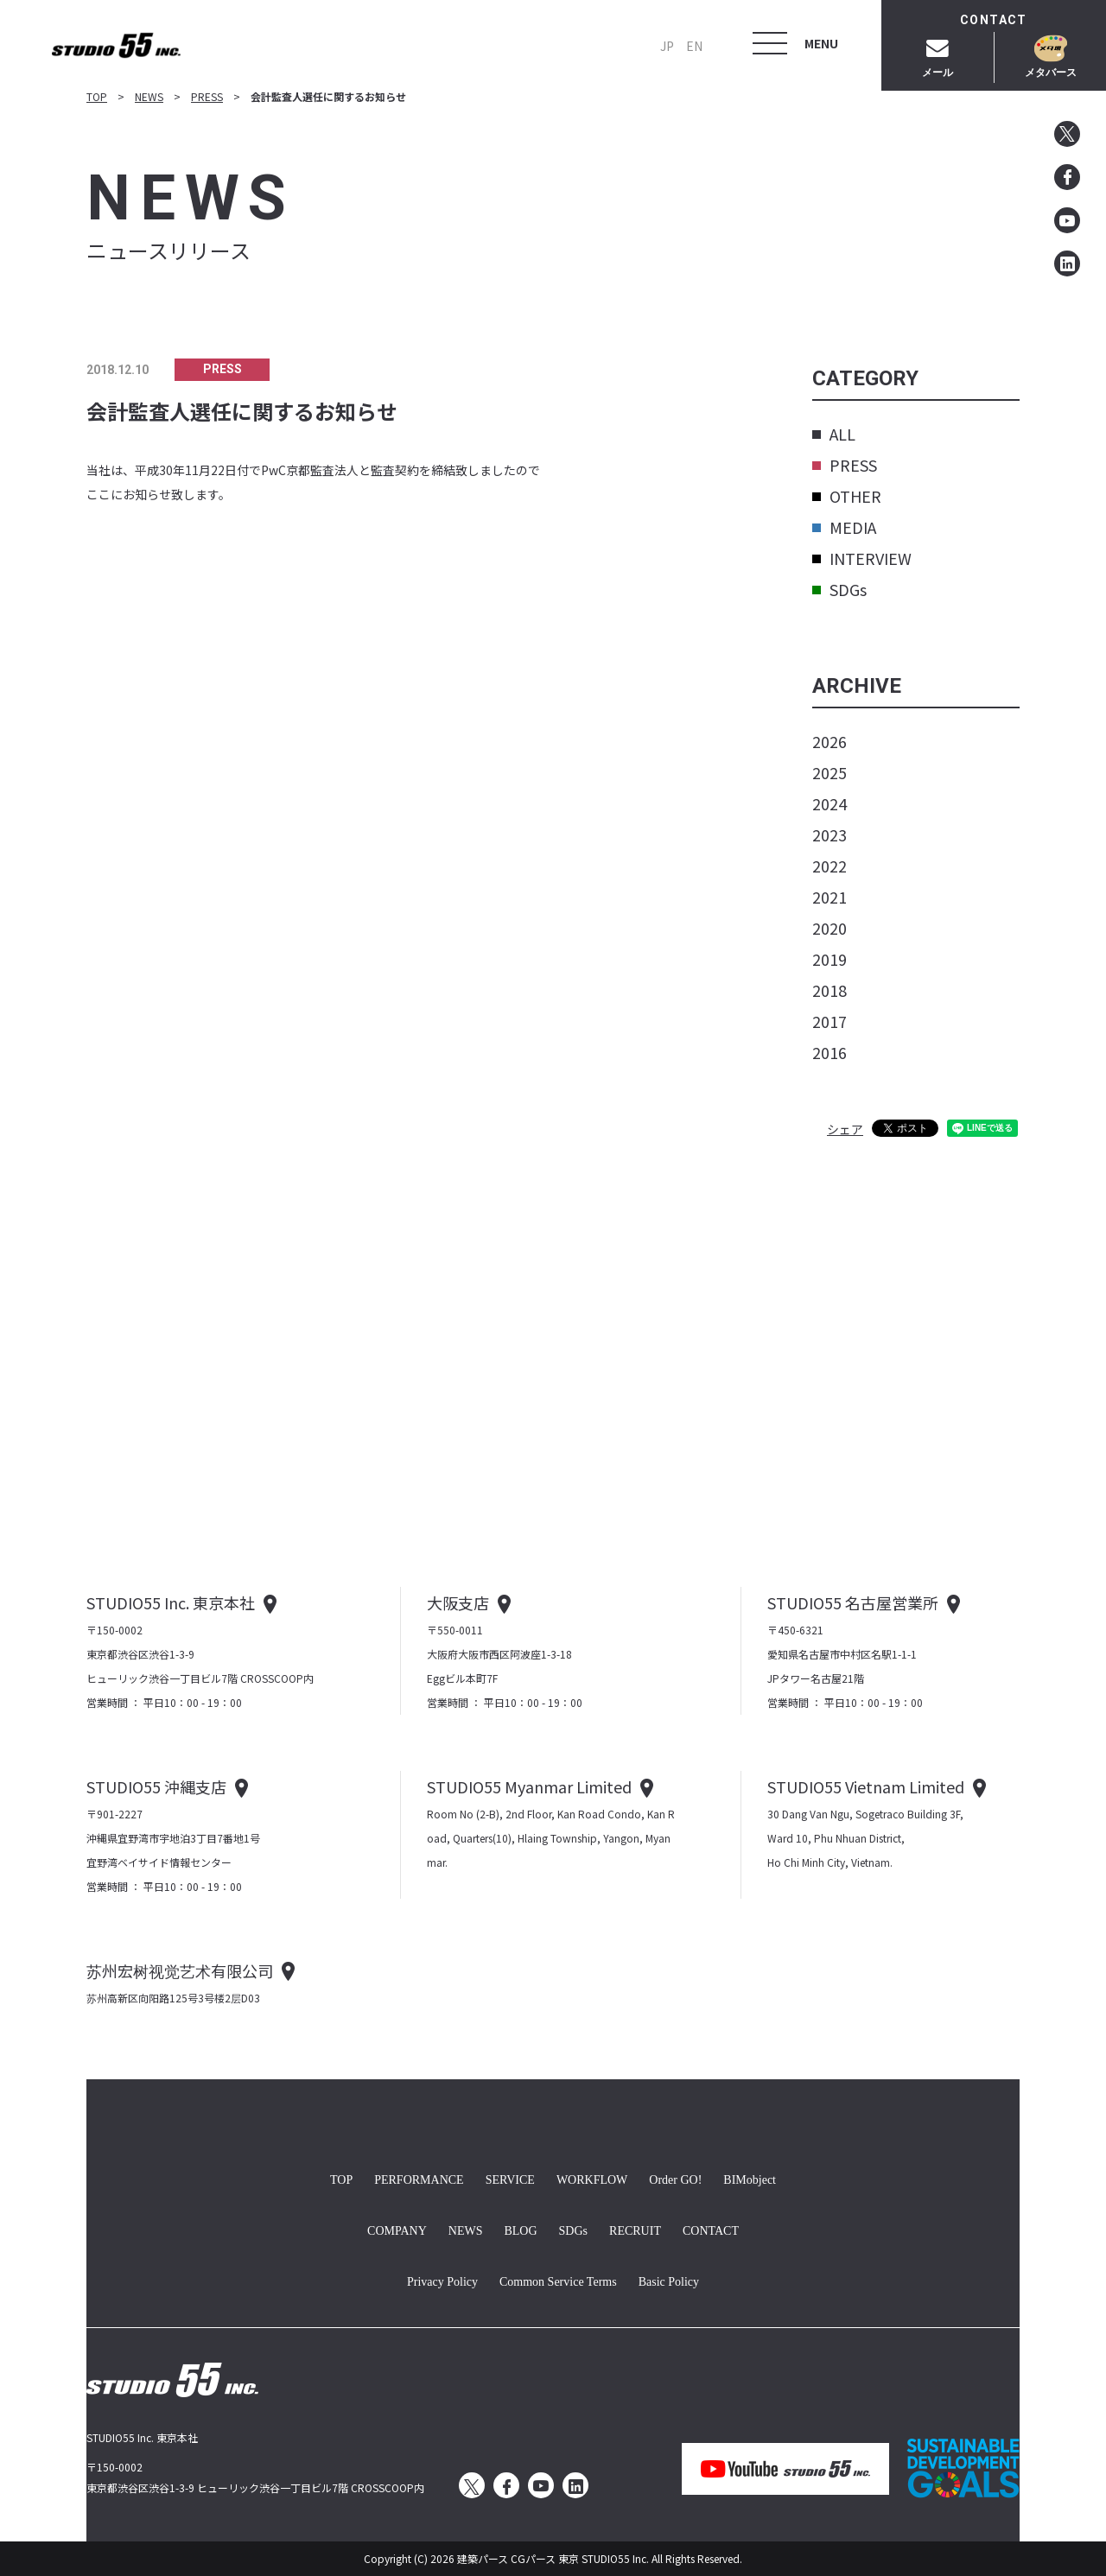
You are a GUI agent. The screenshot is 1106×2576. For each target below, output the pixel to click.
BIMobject (749, 2178)
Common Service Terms (558, 2280)
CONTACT (711, 2229)
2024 (829, 803)
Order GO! (675, 2178)
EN (694, 45)
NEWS (149, 96)
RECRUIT (635, 2229)
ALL (833, 433)
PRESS (207, 96)
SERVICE (510, 2178)
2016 (829, 1052)
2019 (829, 959)
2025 (829, 772)
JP (667, 45)
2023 (829, 834)
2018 (829, 990)
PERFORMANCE (418, 2178)
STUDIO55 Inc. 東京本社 (170, 1602)
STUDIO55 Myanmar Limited (529, 1786)
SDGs (839, 589)
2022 (829, 865)
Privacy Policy (442, 2280)
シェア (845, 1129)
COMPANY (397, 2229)
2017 (829, 1021)
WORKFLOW (591, 2178)
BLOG (520, 2229)
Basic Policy (669, 2280)
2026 (829, 741)
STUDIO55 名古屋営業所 (852, 1602)
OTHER (846, 496)
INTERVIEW (862, 558)
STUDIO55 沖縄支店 (156, 1786)
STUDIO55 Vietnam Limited (865, 1786)
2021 (829, 896)
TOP (96, 96)
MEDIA (844, 527)
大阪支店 (458, 1602)
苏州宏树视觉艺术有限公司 (179, 1970)
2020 (829, 928)
